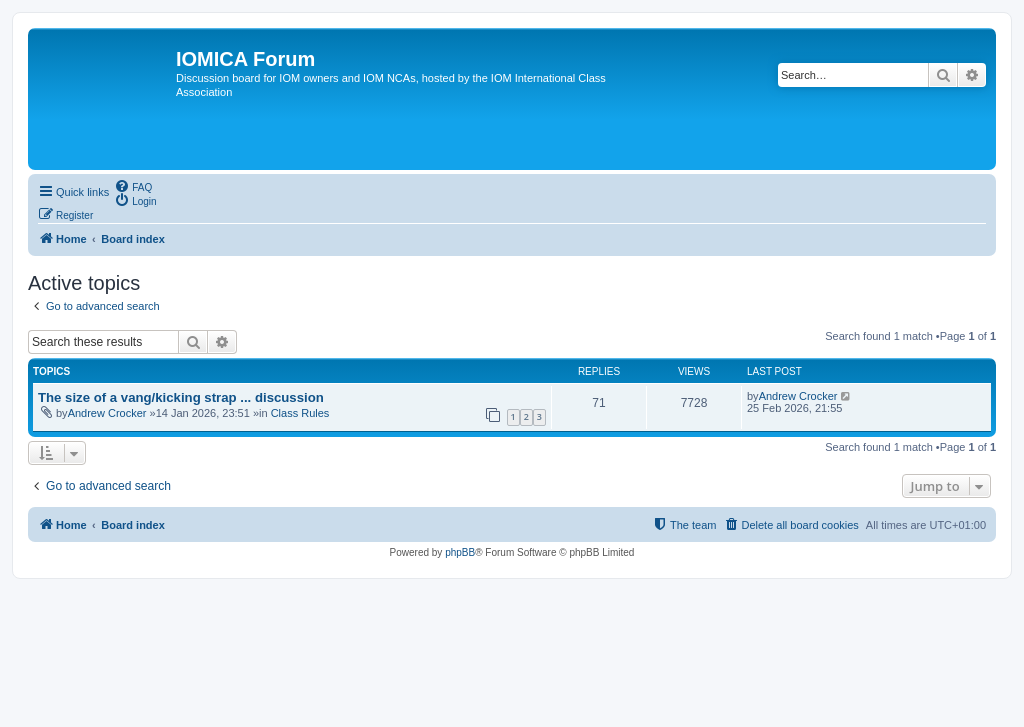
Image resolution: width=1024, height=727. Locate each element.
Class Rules (300, 413)
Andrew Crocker (107, 413)
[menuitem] (133, 186)
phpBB (460, 552)
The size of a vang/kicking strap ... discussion (181, 397)
